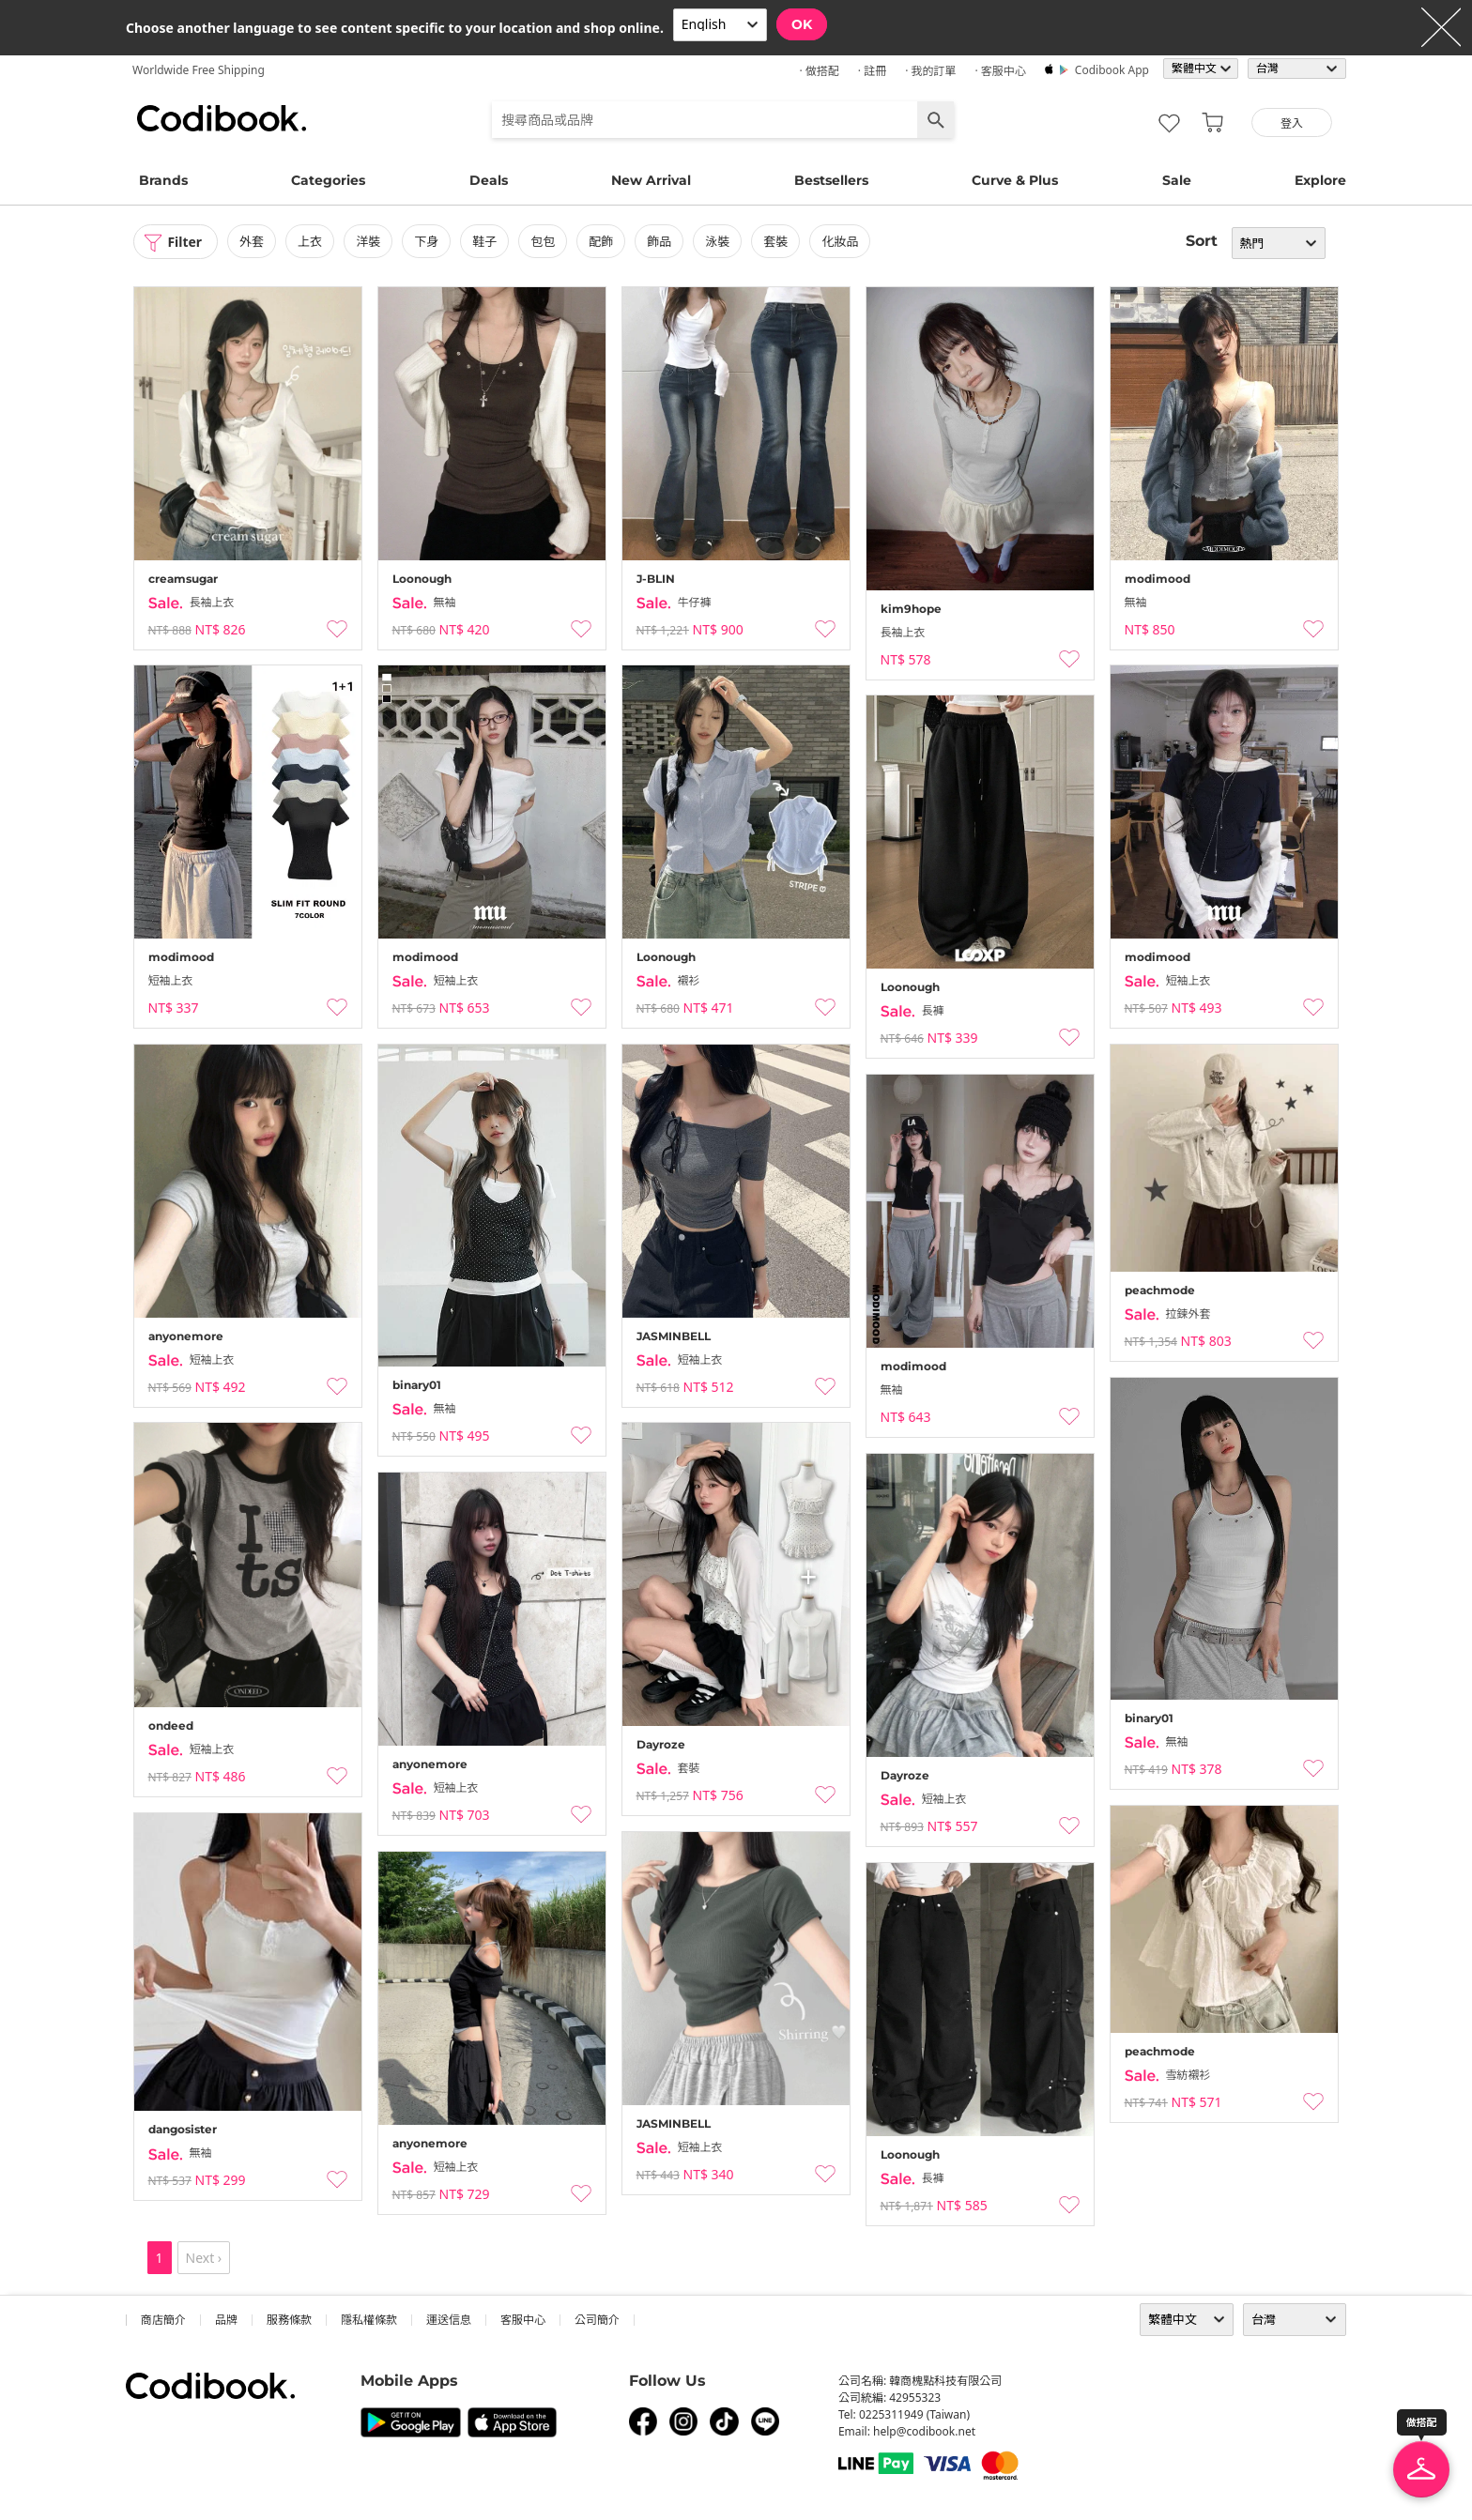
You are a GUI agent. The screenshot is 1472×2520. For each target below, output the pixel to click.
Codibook (221, 118)
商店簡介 (163, 2320)
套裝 (776, 241)
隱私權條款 (369, 2320)
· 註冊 (872, 71)
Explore (1320, 180)
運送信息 (448, 2320)
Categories (328, 180)
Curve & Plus (1015, 180)
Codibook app (1112, 70)
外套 (251, 241)
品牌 (226, 2320)
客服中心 (522, 2320)
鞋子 (484, 241)
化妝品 (840, 241)
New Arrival (651, 180)
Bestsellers (831, 180)
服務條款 (289, 2320)
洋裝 (368, 241)
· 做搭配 (818, 71)
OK (801, 24)
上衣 (310, 241)
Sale (1176, 180)
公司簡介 (597, 2320)
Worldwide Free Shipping (198, 70)
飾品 (659, 241)
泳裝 (718, 241)
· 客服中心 (999, 71)
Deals (488, 180)
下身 (426, 241)
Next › (204, 2258)
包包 (542, 241)
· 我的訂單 (930, 71)
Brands (163, 180)
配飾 (601, 241)
